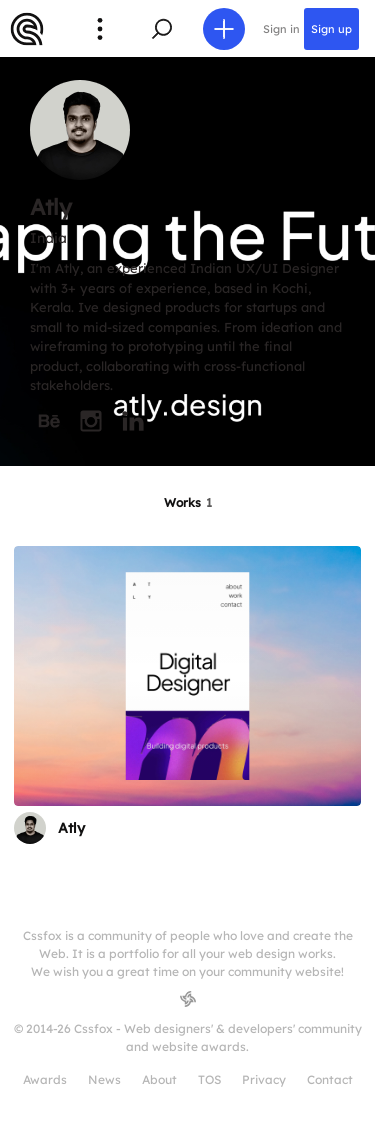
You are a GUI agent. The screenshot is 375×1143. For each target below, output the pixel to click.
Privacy (264, 1079)
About (159, 1079)
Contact (330, 1079)
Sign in (281, 29)
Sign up (331, 29)
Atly (71, 828)
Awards (45, 1079)
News (104, 1079)
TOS (209, 1079)
